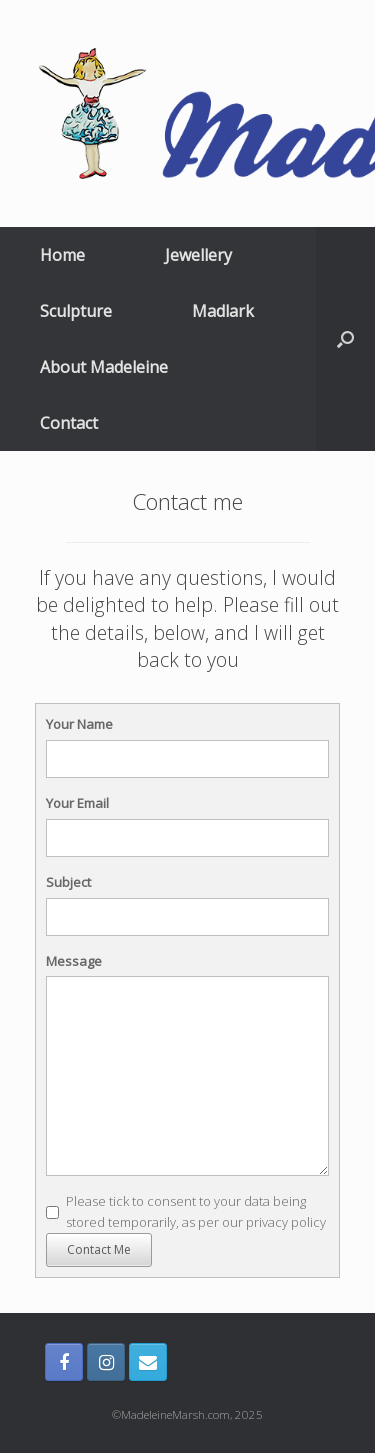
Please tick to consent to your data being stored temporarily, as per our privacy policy (196, 1211)
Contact (69, 423)
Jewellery (198, 255)
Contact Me (99, 1249)
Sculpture (76, 311)
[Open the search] (345, 339)
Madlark (223, 311)
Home (62, 255)
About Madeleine (104, 367)
